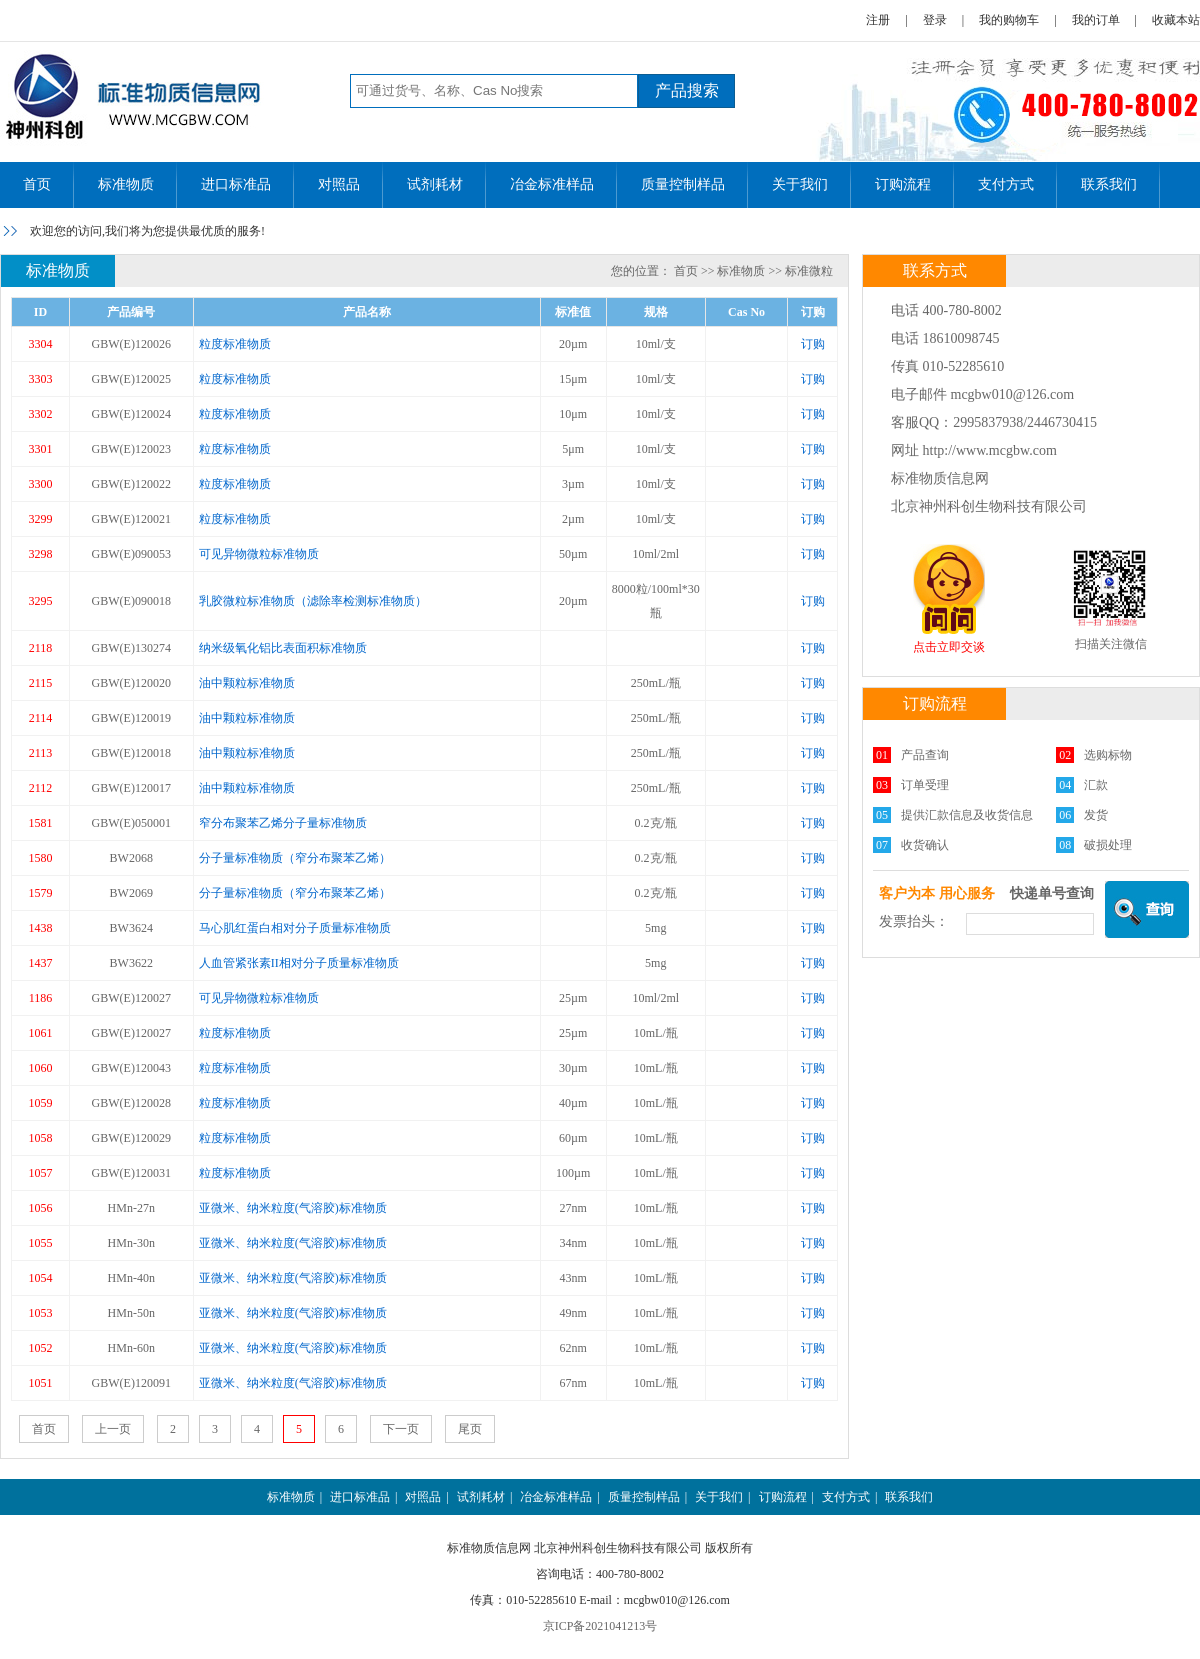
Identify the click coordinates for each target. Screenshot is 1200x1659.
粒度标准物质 (235, 344)
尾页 (470, 1429)
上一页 (113, 1429)
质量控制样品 (683, 184)
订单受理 (925, 785)
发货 (1096, 815)
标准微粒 (809, 271)
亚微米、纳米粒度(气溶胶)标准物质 (293, 1208)
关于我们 (800, 184)
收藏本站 (1176, 20)
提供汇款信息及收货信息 (967, 815)
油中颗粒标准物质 (247, 683)
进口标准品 (236, 184)
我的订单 (1096, 20)
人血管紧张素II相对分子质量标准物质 (299, 963)
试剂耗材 (435, 184)
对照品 (339, 184)
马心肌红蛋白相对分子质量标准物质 (295, 928)
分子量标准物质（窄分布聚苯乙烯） (295, 858)
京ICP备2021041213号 (600, 1626)
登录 (935, 20)
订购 (813, 344)
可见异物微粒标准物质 (259, 554)
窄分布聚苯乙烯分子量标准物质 (283, 823)
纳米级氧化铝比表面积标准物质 (283, 648)
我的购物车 (1009, 20)
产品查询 (925, 755)
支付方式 (1006, 184)
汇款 (1096, 785)
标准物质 (126, 184)
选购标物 (1108, 755)
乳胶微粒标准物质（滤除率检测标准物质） (313, 601)
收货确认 (925, 845)
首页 (37, 184)
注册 (878, 20)
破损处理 (1108, 845)
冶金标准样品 (552, 184)
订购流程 (903, 184)
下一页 (401, 1429)
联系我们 (1109, 184)
